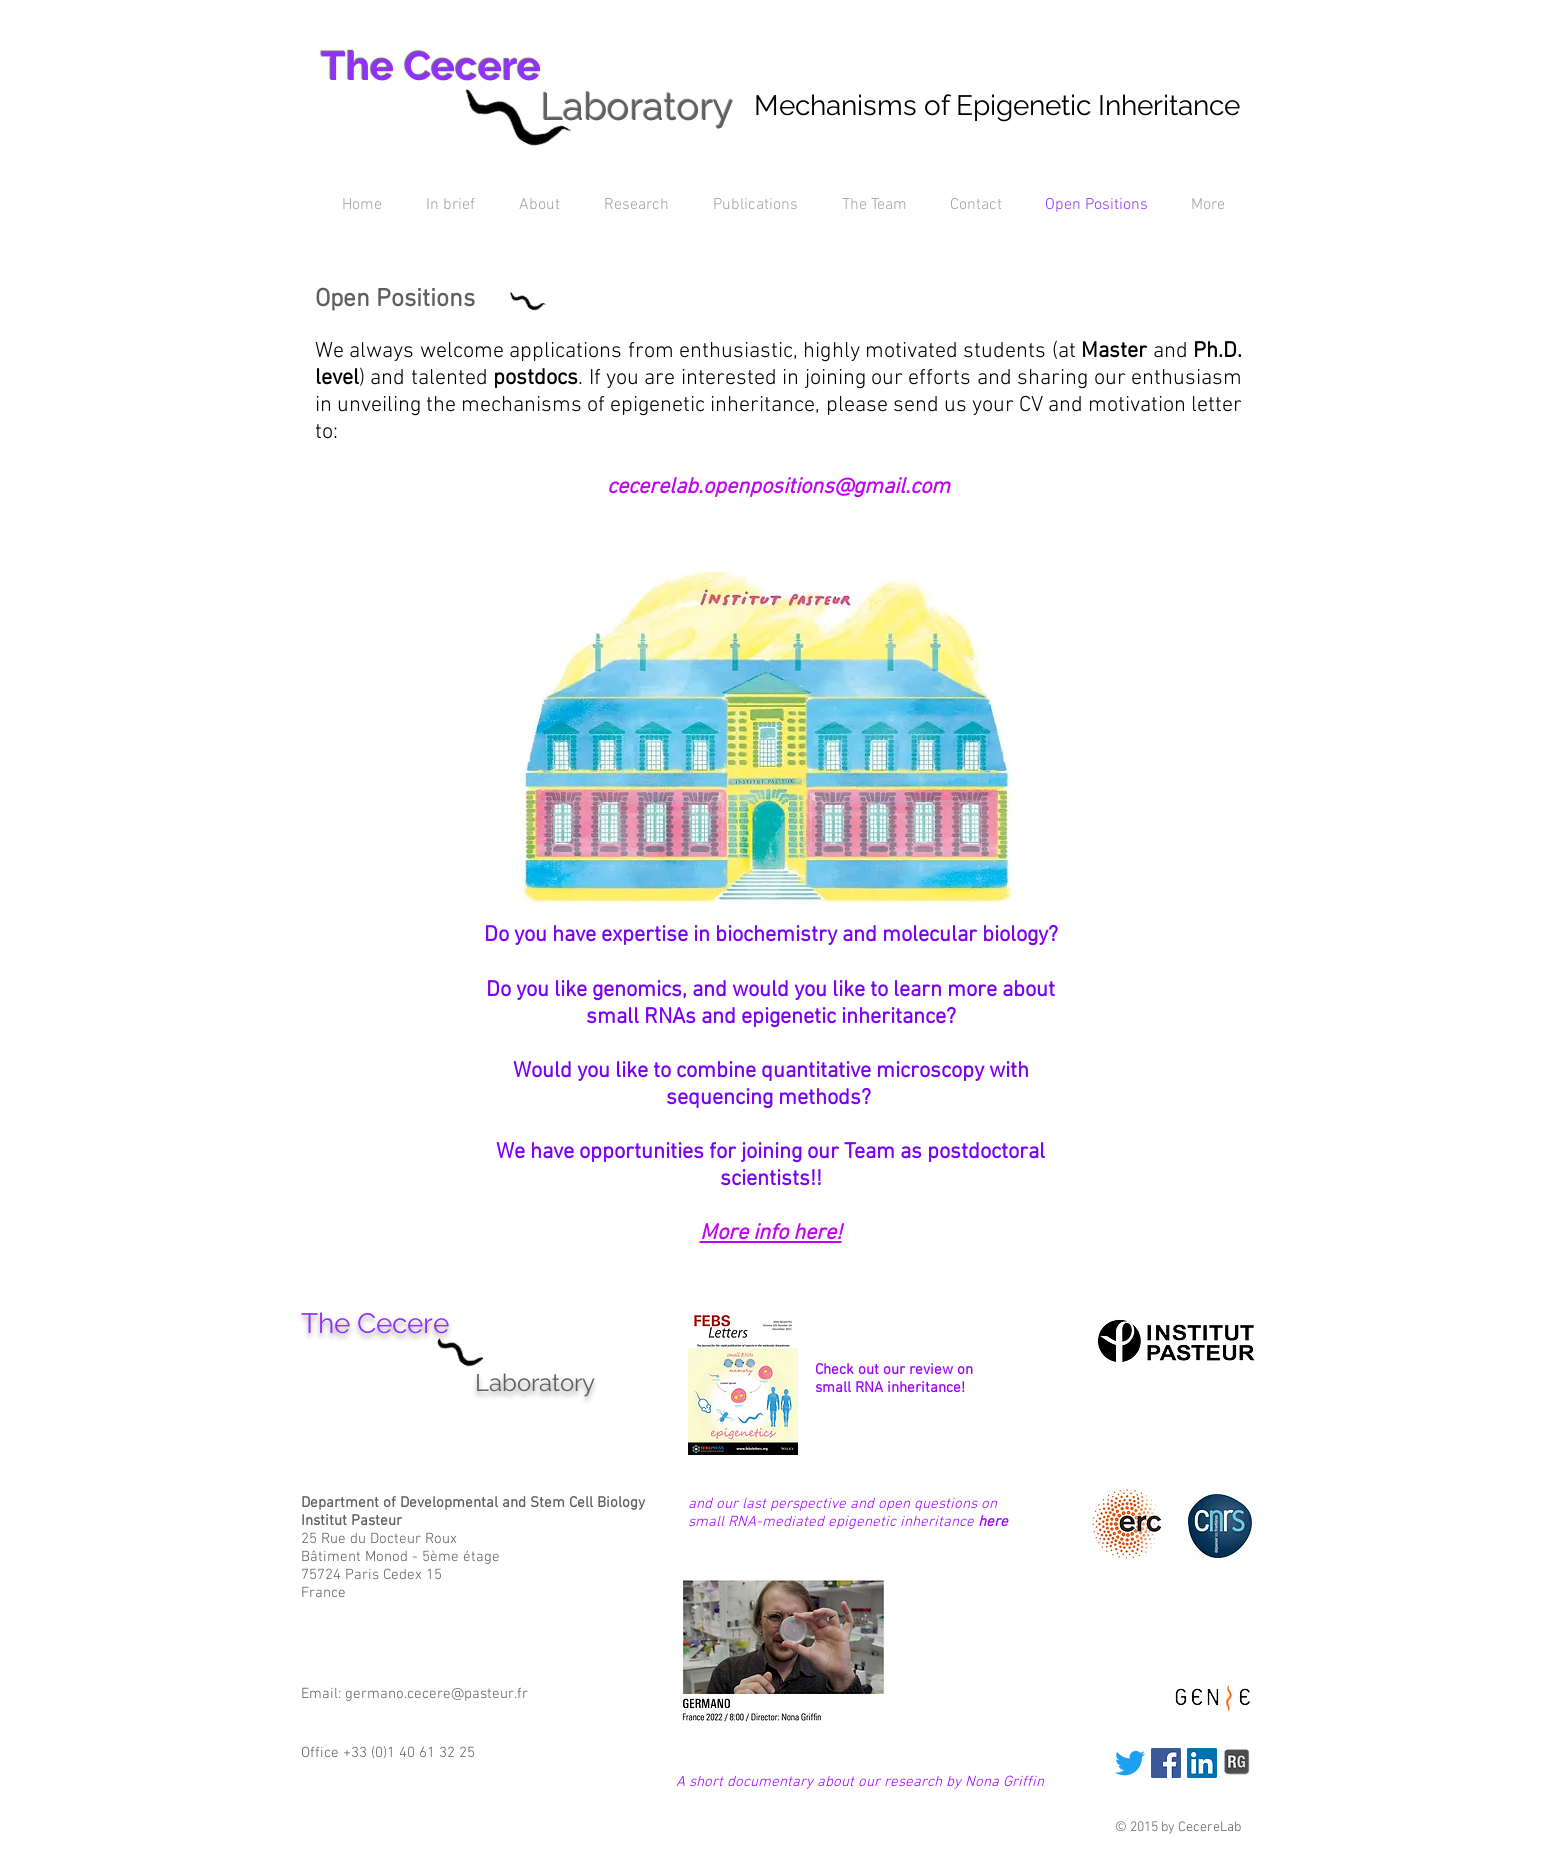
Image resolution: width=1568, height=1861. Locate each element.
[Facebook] (1166, 1763)
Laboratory (637, 106)
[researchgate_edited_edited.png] (1238, 1763)
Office (322, 1753)
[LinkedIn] (1202, 1763)
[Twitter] (1130, 1763)
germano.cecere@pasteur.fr (436, 1694)
